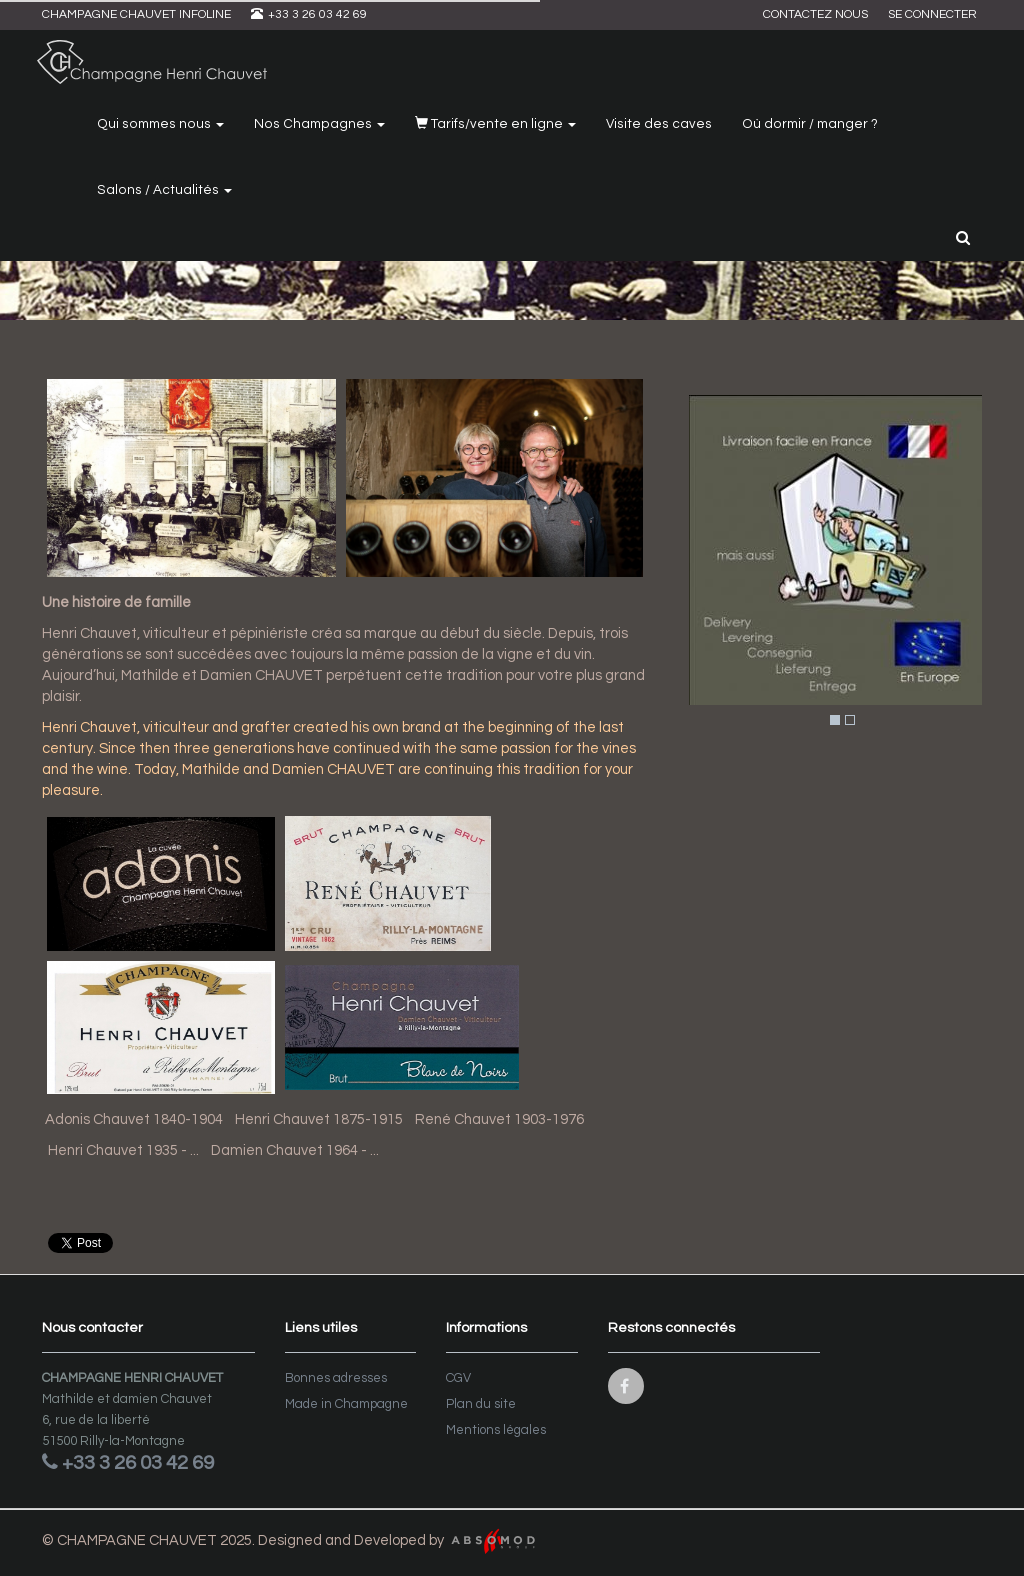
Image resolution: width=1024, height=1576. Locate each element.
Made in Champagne (346, 1404)
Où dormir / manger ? (810, 124)
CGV (458, 1378)
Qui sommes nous (160, 124)
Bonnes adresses (336, 1378)
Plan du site (481, 1404)
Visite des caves (659, 124)
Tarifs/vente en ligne (495, 123)
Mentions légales (496, 1430)
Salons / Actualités (164, 190)
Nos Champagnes (319, 124)
